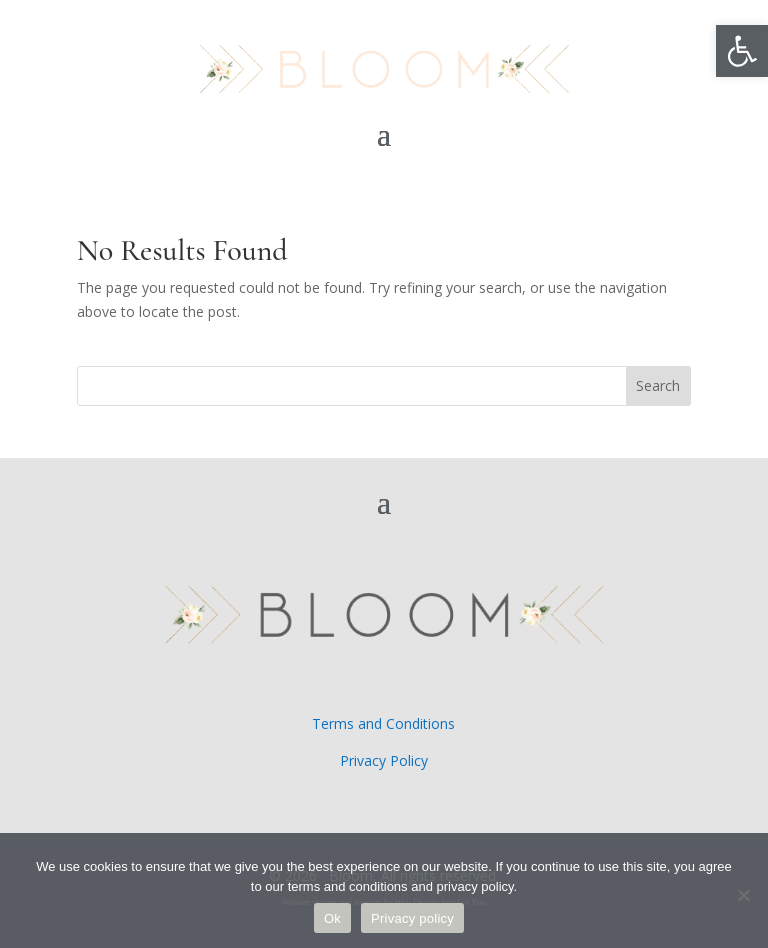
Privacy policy (412, 918)
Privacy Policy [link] (384, 760)
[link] (742, 51)
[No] (743, 895)
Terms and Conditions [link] (383, 723)
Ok (332, 918)
